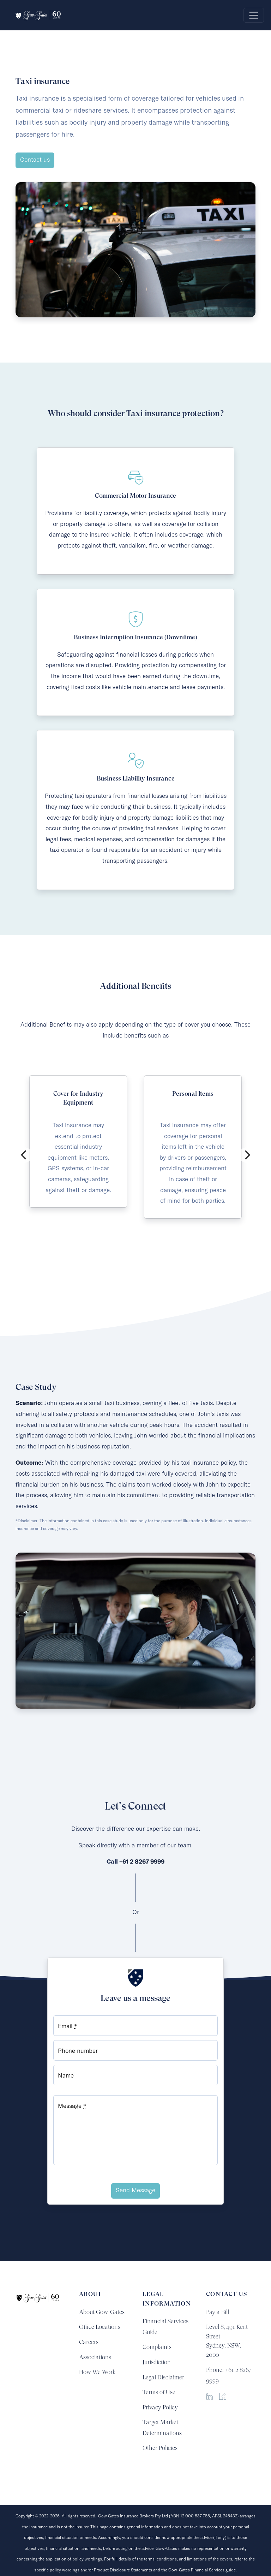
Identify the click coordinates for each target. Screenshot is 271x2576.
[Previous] (24, 1155)
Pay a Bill (217, 2311)
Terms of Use (159, 2392)
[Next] (246, 1155)
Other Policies (160, 2447)
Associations (95, 2357)
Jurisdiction (157, 2362)
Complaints (157, 2346)
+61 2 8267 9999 (142, 1862)
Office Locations (99, 2326)
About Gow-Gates (102, 2311)
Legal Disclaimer (163, 2377)
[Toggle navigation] (253, 15)
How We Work (97, 2371)
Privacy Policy (160, 2407)
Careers (88, 2341)
